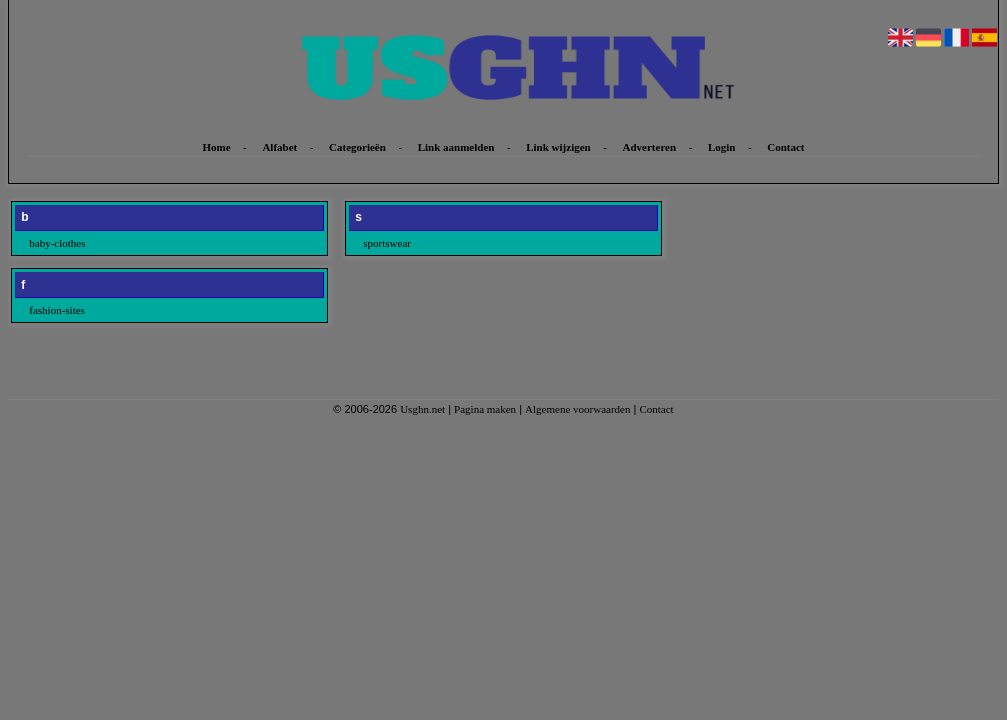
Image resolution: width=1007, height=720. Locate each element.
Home (216, 147)
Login (722, 147)
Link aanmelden (456, 147)
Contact (785, 147)
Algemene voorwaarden (577, 409)
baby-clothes (57, 243)
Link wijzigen (558, 147)
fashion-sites (57, 310)
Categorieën (357, 147)
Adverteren (650, 147)
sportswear (387, 243)
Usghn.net (422, 409)
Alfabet (279, 147)
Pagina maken (485, 409)
